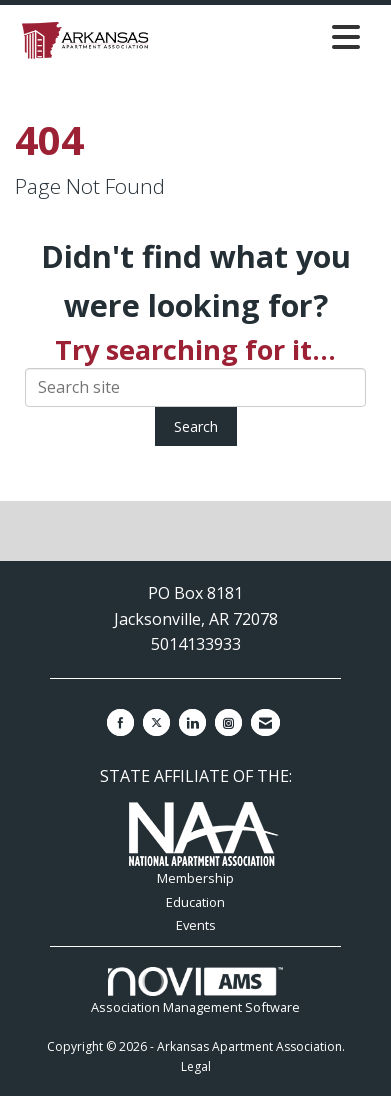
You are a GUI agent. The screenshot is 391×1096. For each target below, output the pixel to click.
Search (196, 426)
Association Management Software (195, 991)
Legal (196, 1066)
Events (196, 925)
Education (195, 902)
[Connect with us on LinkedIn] (192, 722)
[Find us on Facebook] (120, 722)
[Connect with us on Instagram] (228, 722)
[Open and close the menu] (263, 36)
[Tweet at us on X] (156, 722)
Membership (195, 878)
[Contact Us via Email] (265, 722)
